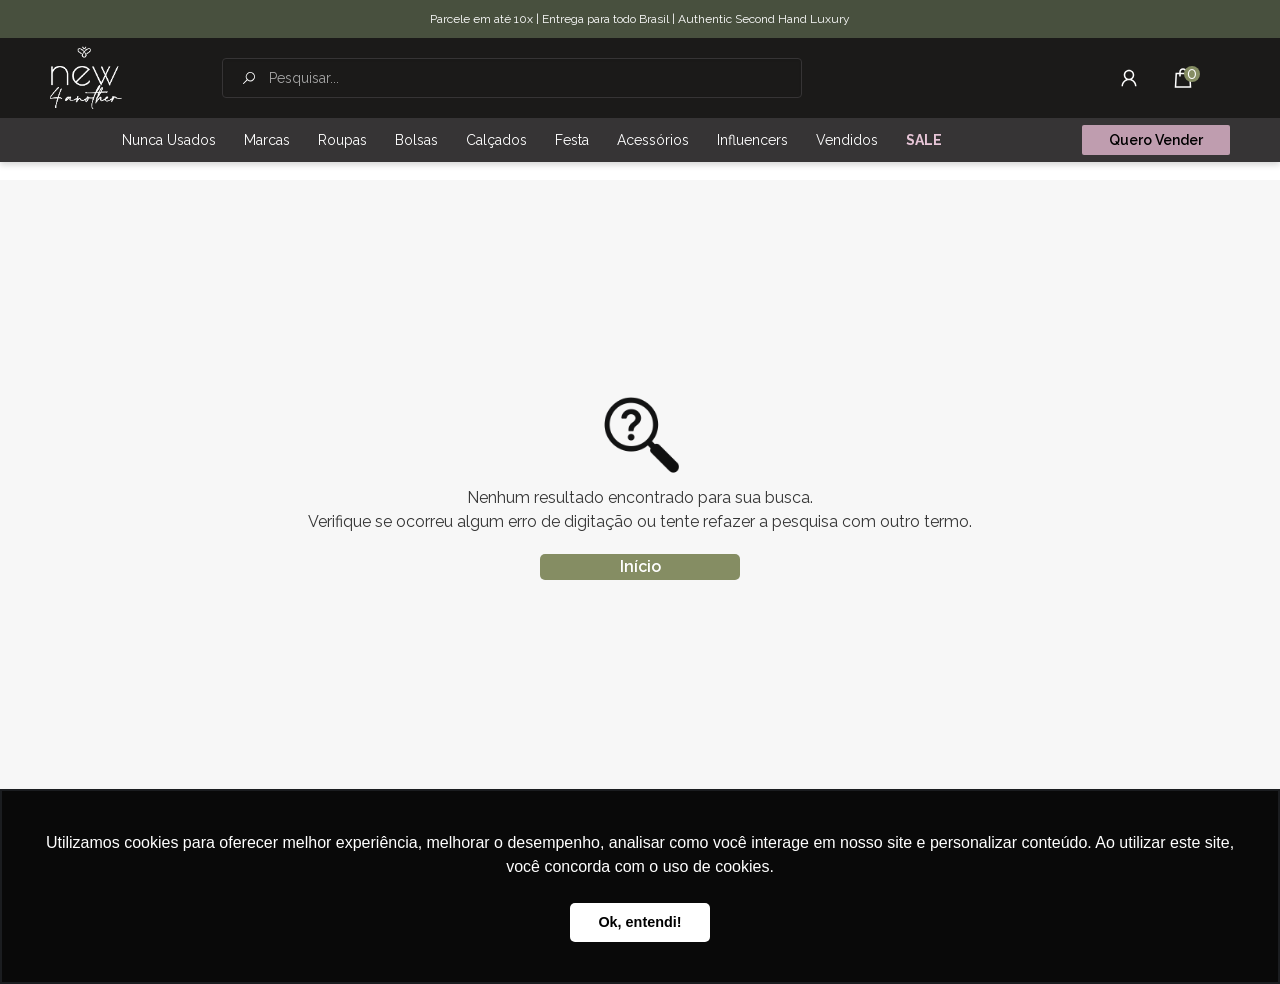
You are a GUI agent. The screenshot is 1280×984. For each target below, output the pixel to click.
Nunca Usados (169, 140)
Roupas (342, 140)
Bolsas (416, 140)
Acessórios (653, 140)
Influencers (752, 140)
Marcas (267, 140)
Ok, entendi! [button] (639, 922)
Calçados (496, 140)
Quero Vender (1156, 140)
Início (640, 566)
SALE (924, 140)
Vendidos (847, 140)
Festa (572, 140)
